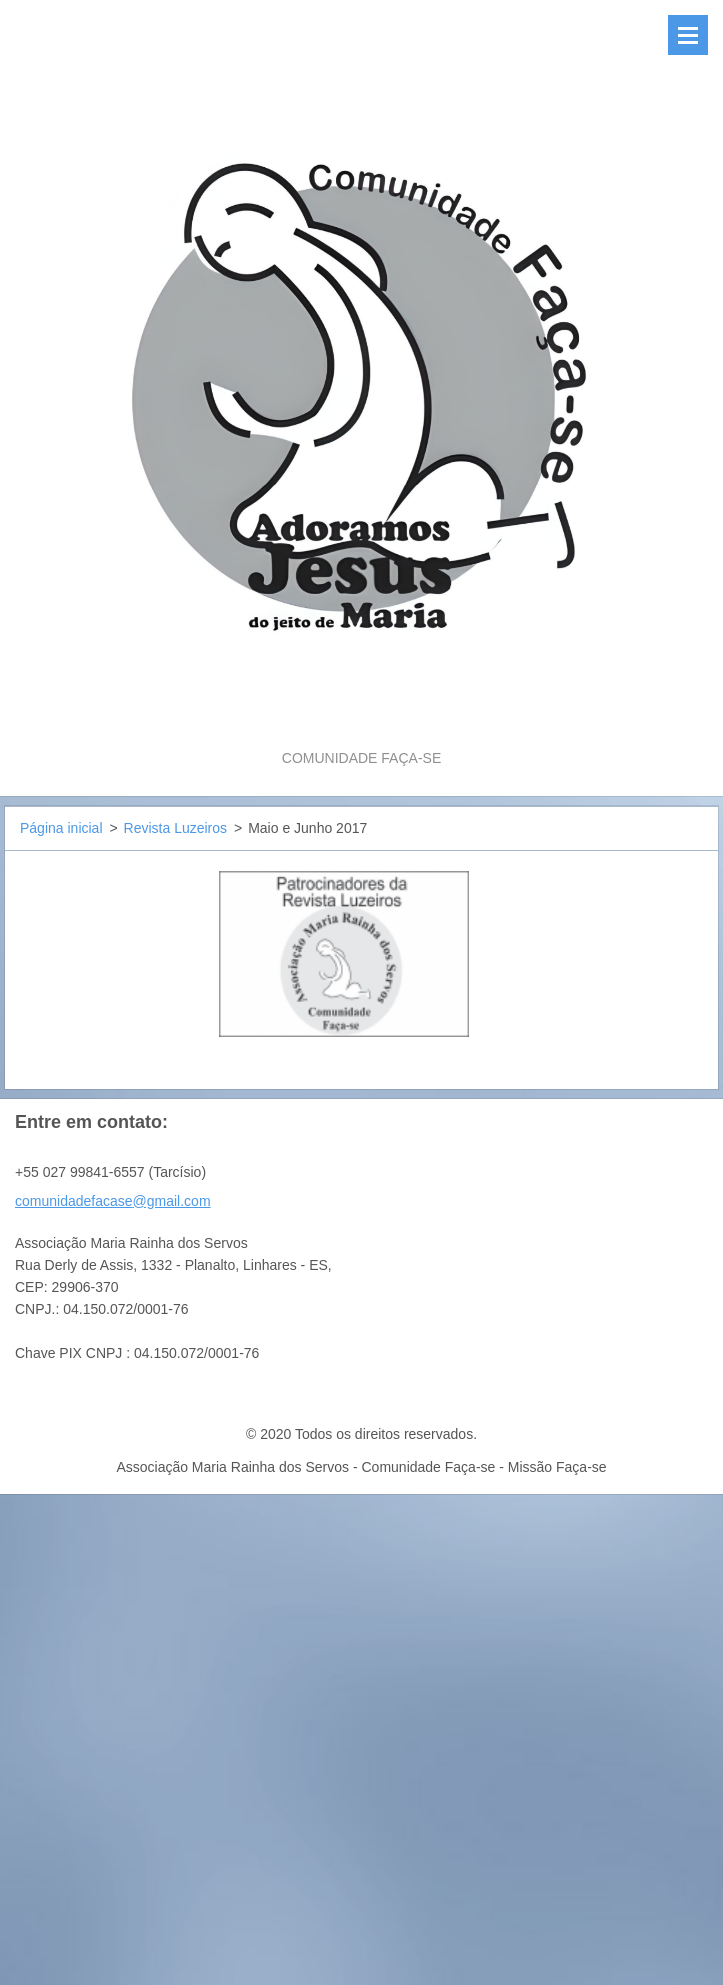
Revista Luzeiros (176, 828)
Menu (688, 35)
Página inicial (61, 828)
